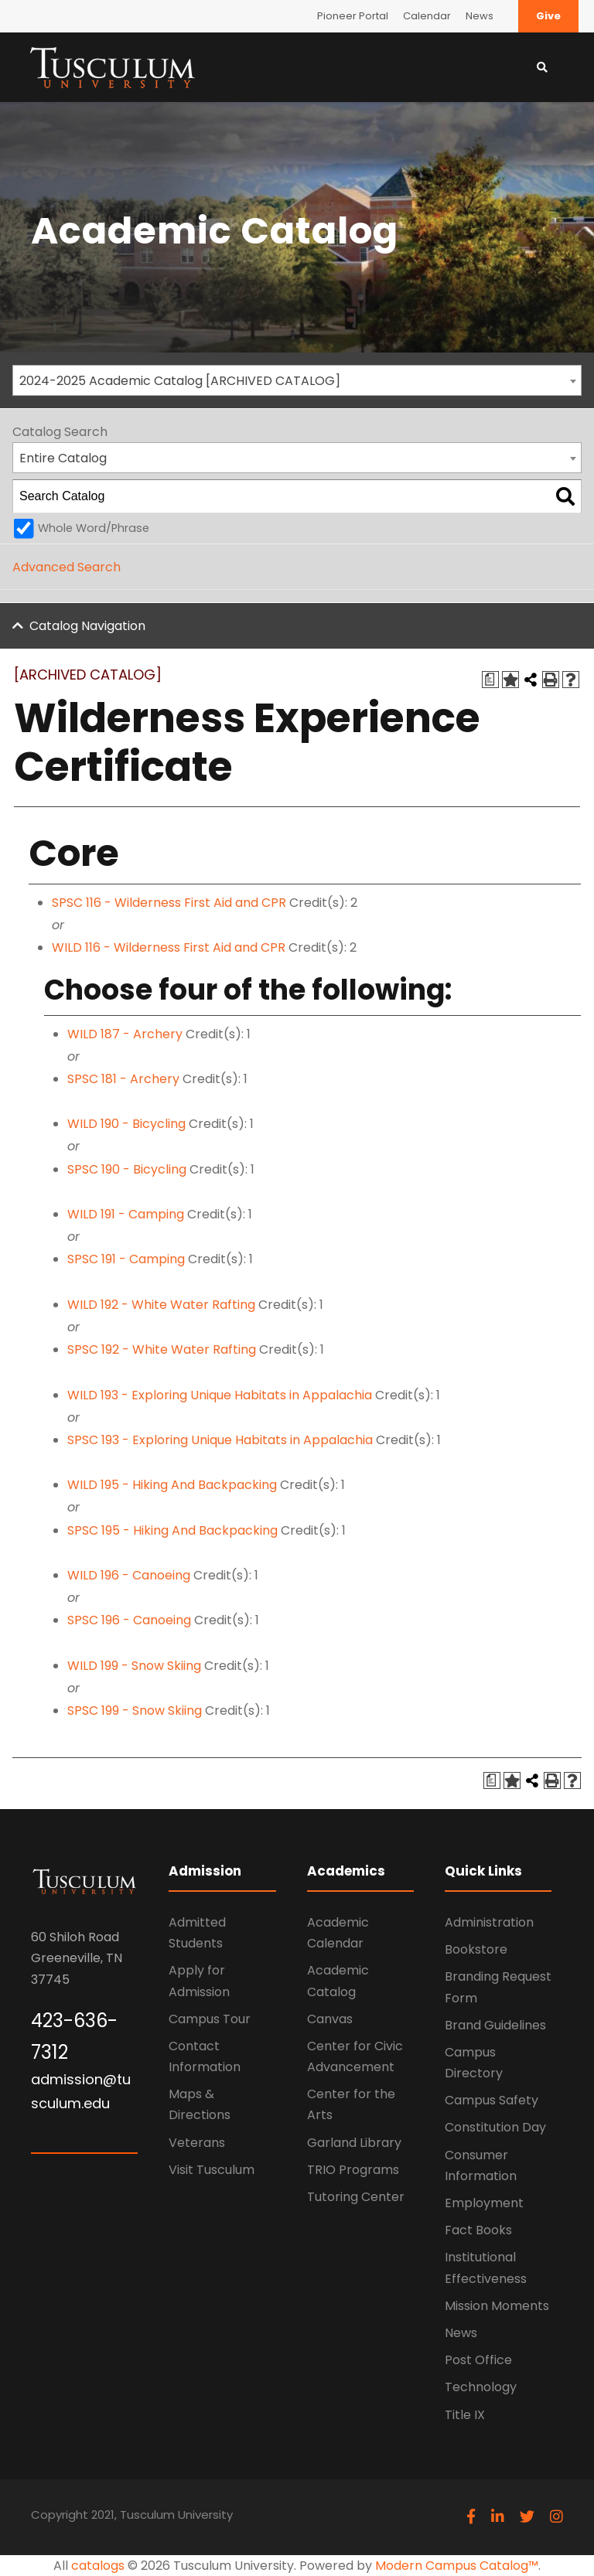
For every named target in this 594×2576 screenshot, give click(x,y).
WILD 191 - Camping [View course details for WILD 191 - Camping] (125, 1214)
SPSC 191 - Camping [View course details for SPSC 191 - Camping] (126, 1259)
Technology (481, 2387)
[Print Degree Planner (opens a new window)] (490, 679)
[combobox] (297, 380)
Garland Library (354, 2143)
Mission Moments (497, 2306)
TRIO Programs (353, 2170)
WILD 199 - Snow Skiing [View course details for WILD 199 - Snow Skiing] (134, 1666)
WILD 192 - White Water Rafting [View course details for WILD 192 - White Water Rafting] (161, 1305)
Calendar (427, 16)
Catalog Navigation (87, 626)
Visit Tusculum (211, 2170)
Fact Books (478, 2230)
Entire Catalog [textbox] (63, 458)
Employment (484, 2203)
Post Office (478, 2360)
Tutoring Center (356, 2197)
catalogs (98, 2565)
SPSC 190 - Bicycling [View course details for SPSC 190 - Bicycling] (126, 1169)
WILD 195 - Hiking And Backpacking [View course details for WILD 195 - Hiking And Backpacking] (172, 1485)
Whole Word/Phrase (93, 528)
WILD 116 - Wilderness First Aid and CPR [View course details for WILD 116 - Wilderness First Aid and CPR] (168, 947)
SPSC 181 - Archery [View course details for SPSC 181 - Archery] (123, 1079)
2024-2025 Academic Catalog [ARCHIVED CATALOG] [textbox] (179, 381)
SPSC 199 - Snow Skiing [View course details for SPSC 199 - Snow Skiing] (134, 1710)
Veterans (197, 2143)
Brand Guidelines (495, 2025)
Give (548, 16)
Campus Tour (210, 2019)
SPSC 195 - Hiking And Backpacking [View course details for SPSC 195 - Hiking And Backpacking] (172, 1530)
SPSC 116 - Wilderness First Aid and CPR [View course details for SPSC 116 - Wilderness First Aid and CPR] (169, 902)
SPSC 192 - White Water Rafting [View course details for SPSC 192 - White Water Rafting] (161, 1349)
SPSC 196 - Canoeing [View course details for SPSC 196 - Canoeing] (129, 1620)
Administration (489, 1922)
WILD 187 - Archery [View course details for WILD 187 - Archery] (125, 1034)
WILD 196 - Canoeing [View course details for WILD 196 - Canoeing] (128, 1575)
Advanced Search (66, 567)
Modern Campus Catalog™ (456, 2565)
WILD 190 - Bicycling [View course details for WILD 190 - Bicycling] (126, 1124)
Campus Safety (491, 2100)
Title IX (465, 2415)
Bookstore (476, 1949)
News (479, 16)
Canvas (330, 2019)
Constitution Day (495, 2127)
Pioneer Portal (352, 16)
